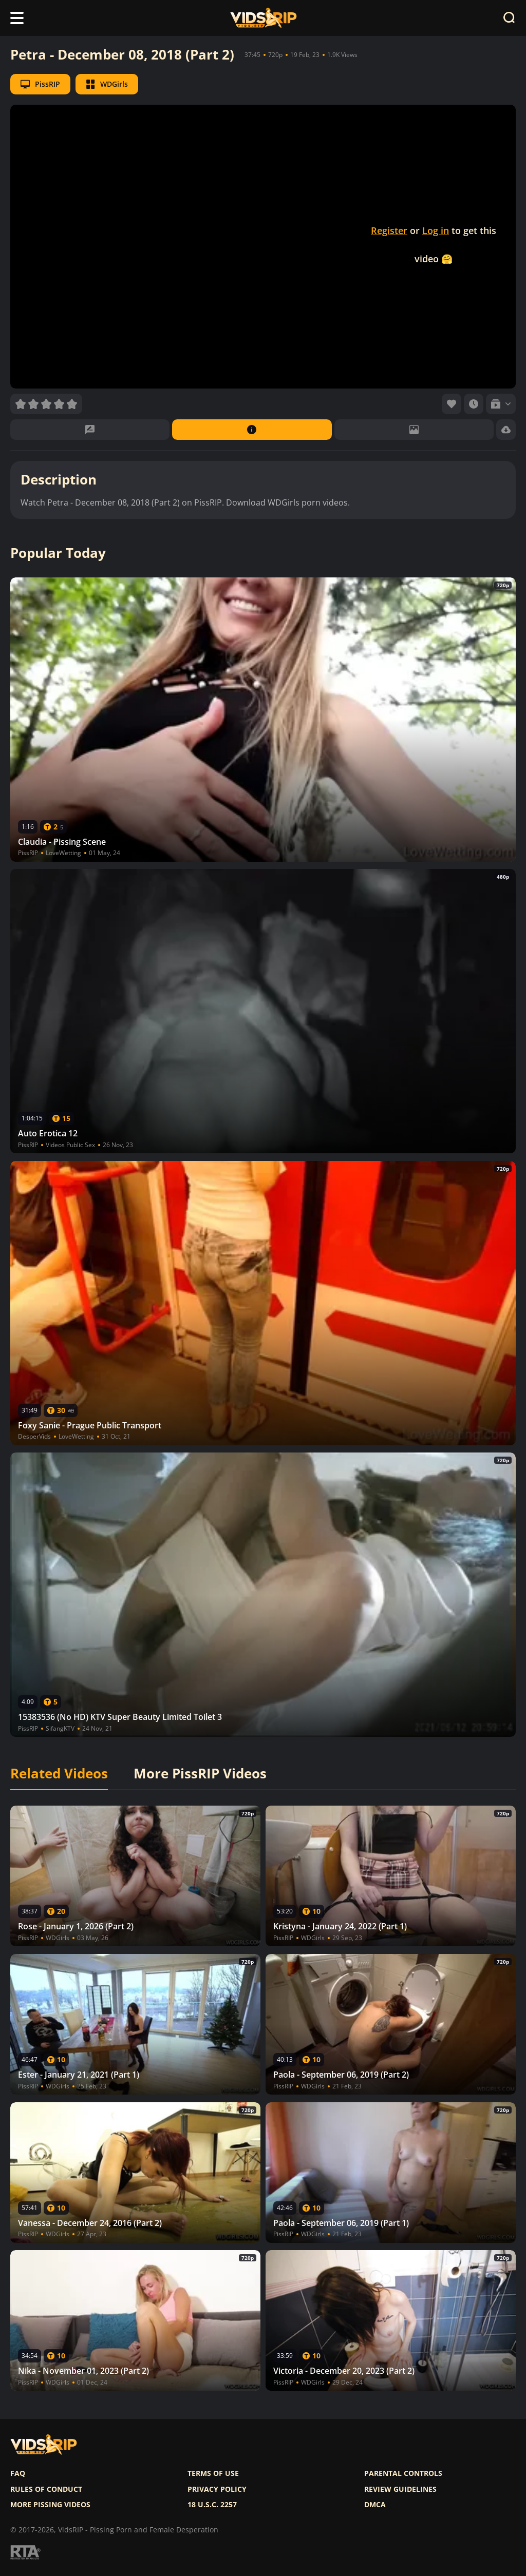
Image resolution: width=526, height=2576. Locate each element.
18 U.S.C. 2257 (212, 2504)
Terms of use (213, 2473)
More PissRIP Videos (200, 1774)
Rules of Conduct (46, 2489)
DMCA (375, 2504)
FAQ (17, 2473)
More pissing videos (50, 2504)
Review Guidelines (400, 2489)
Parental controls (403, 2473)
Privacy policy (217, 2489)
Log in (435, 230)
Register (389, 230)
